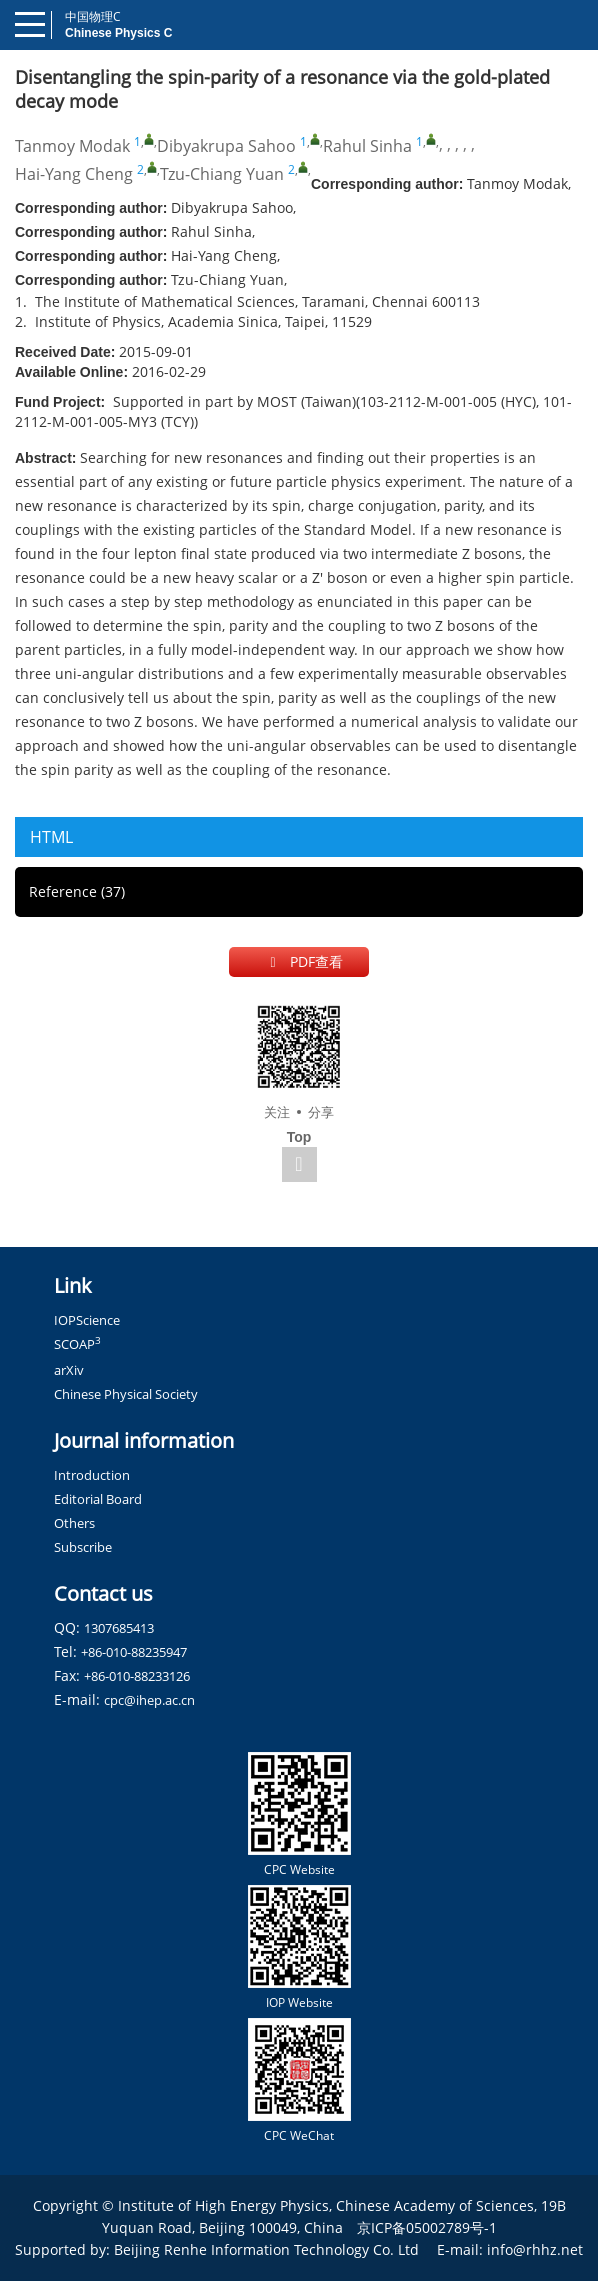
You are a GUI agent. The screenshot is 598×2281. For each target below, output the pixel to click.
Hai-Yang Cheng (74, 174)
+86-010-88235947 (134, 1652)
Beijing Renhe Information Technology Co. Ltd (266, 2249)
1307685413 (119, 1628)
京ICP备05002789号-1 (427, 2227)
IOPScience (87, 1320)
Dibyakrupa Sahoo (226, 146)
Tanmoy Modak (72, 146)
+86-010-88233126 (137, 1676)
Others (74, 1523)
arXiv (69, 1370)
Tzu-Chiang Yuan (222, 174)
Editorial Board (98, 1499)
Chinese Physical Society (126, 1394)
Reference (77, 891)
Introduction (92, 1475)
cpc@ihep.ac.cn (149, 1700)
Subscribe (83, 1547)
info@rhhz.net (535, 2249)
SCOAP (77, 1344)
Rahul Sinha (367, 146)
